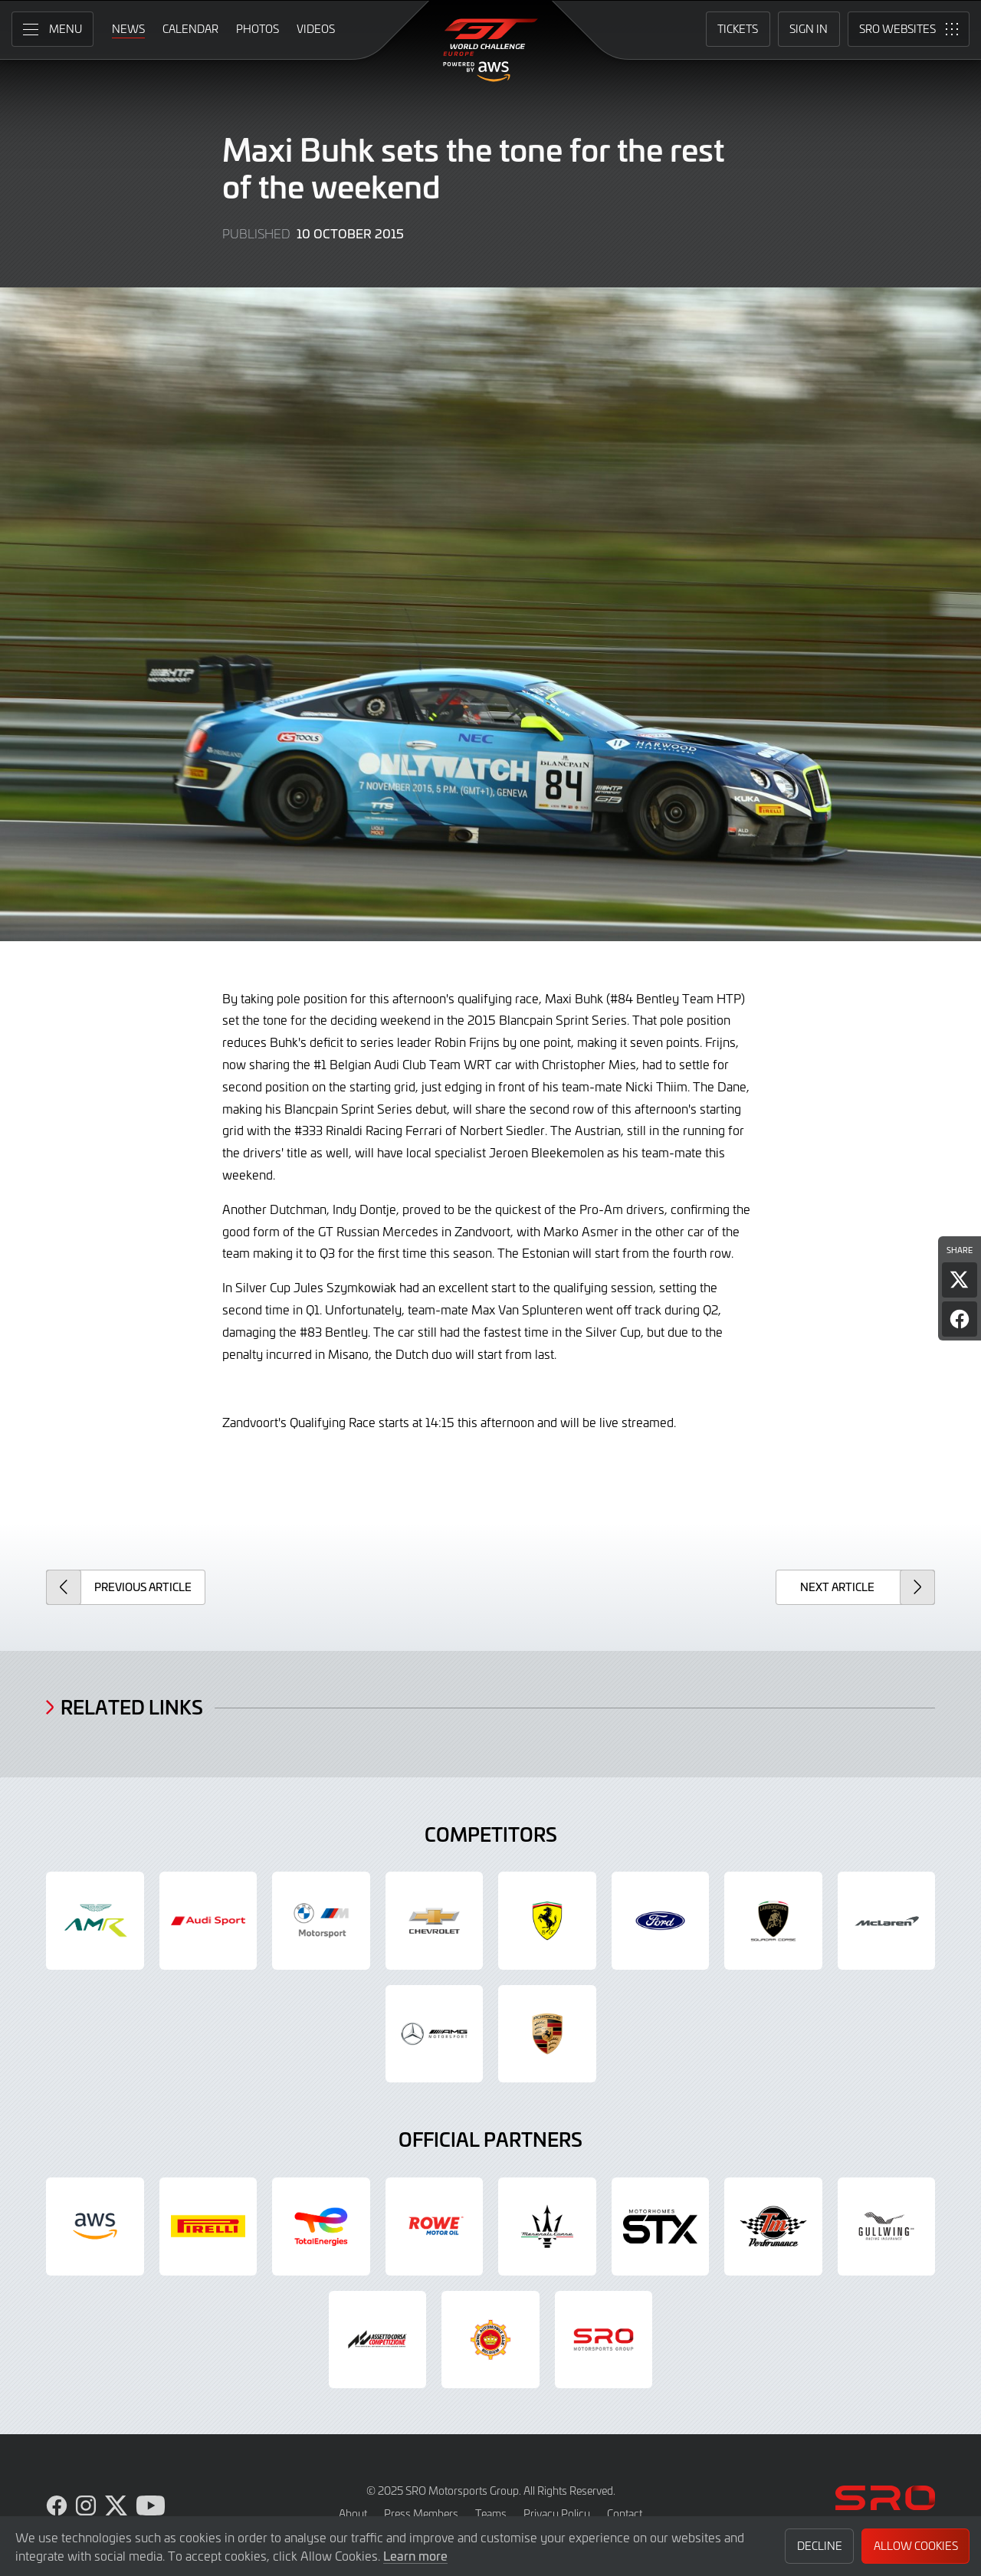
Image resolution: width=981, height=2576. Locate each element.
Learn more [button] (415, 2555)
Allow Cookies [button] (916, 2545)
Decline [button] (819, 2545)
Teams (491, 2513)
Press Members (421, 2513)
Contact (624, 2513)
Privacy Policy (556, 2513)
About (353, 2513)
